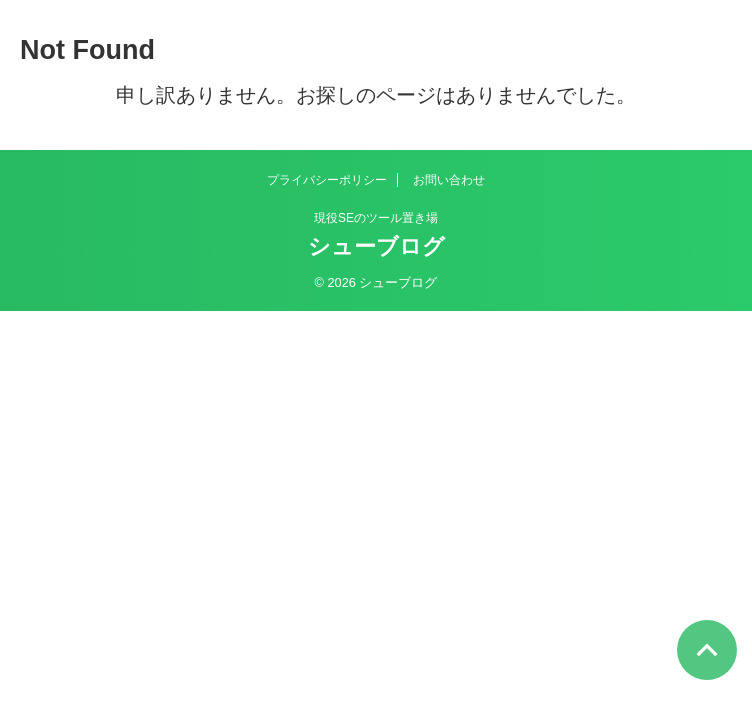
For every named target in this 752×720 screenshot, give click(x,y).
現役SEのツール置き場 (376, 218)
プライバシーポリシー (327, 180)
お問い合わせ (449, 180)
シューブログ (376, 246)
